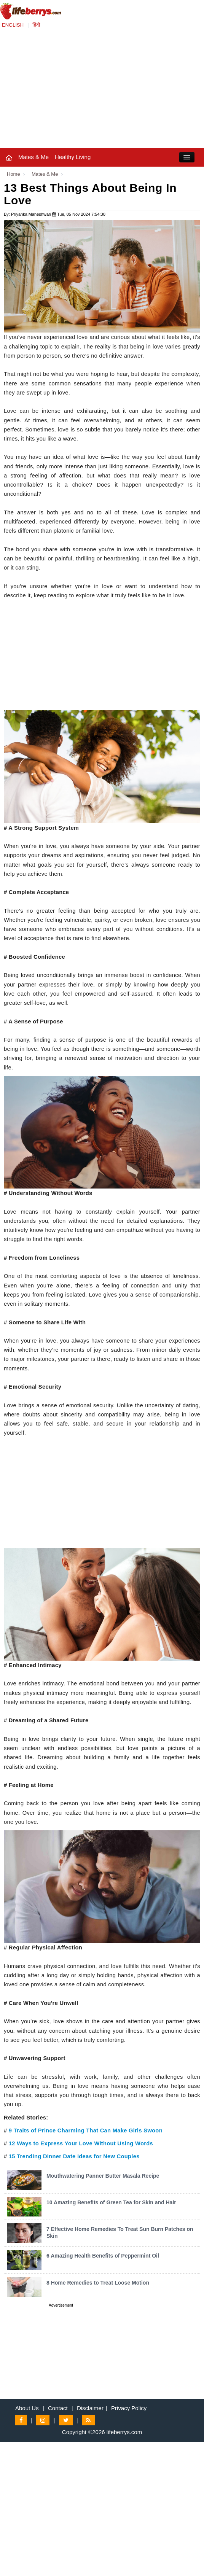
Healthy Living (73, 157)
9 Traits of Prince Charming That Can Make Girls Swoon (86, 2130)
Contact (58, 2408)
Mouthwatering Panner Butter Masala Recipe (102, 2176)
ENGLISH (13, 25)
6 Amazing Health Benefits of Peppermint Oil (102, 2256)
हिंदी (36, 25)
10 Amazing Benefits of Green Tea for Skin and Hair (111, 2202)
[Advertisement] (102, 91)
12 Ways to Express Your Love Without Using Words (81, 2143)
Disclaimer (90, 2408)
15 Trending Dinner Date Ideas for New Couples (74, 2156)
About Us (27, 2408)
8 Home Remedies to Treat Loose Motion (97, 2283)
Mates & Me (33, 157)
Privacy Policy (129, 2408)
